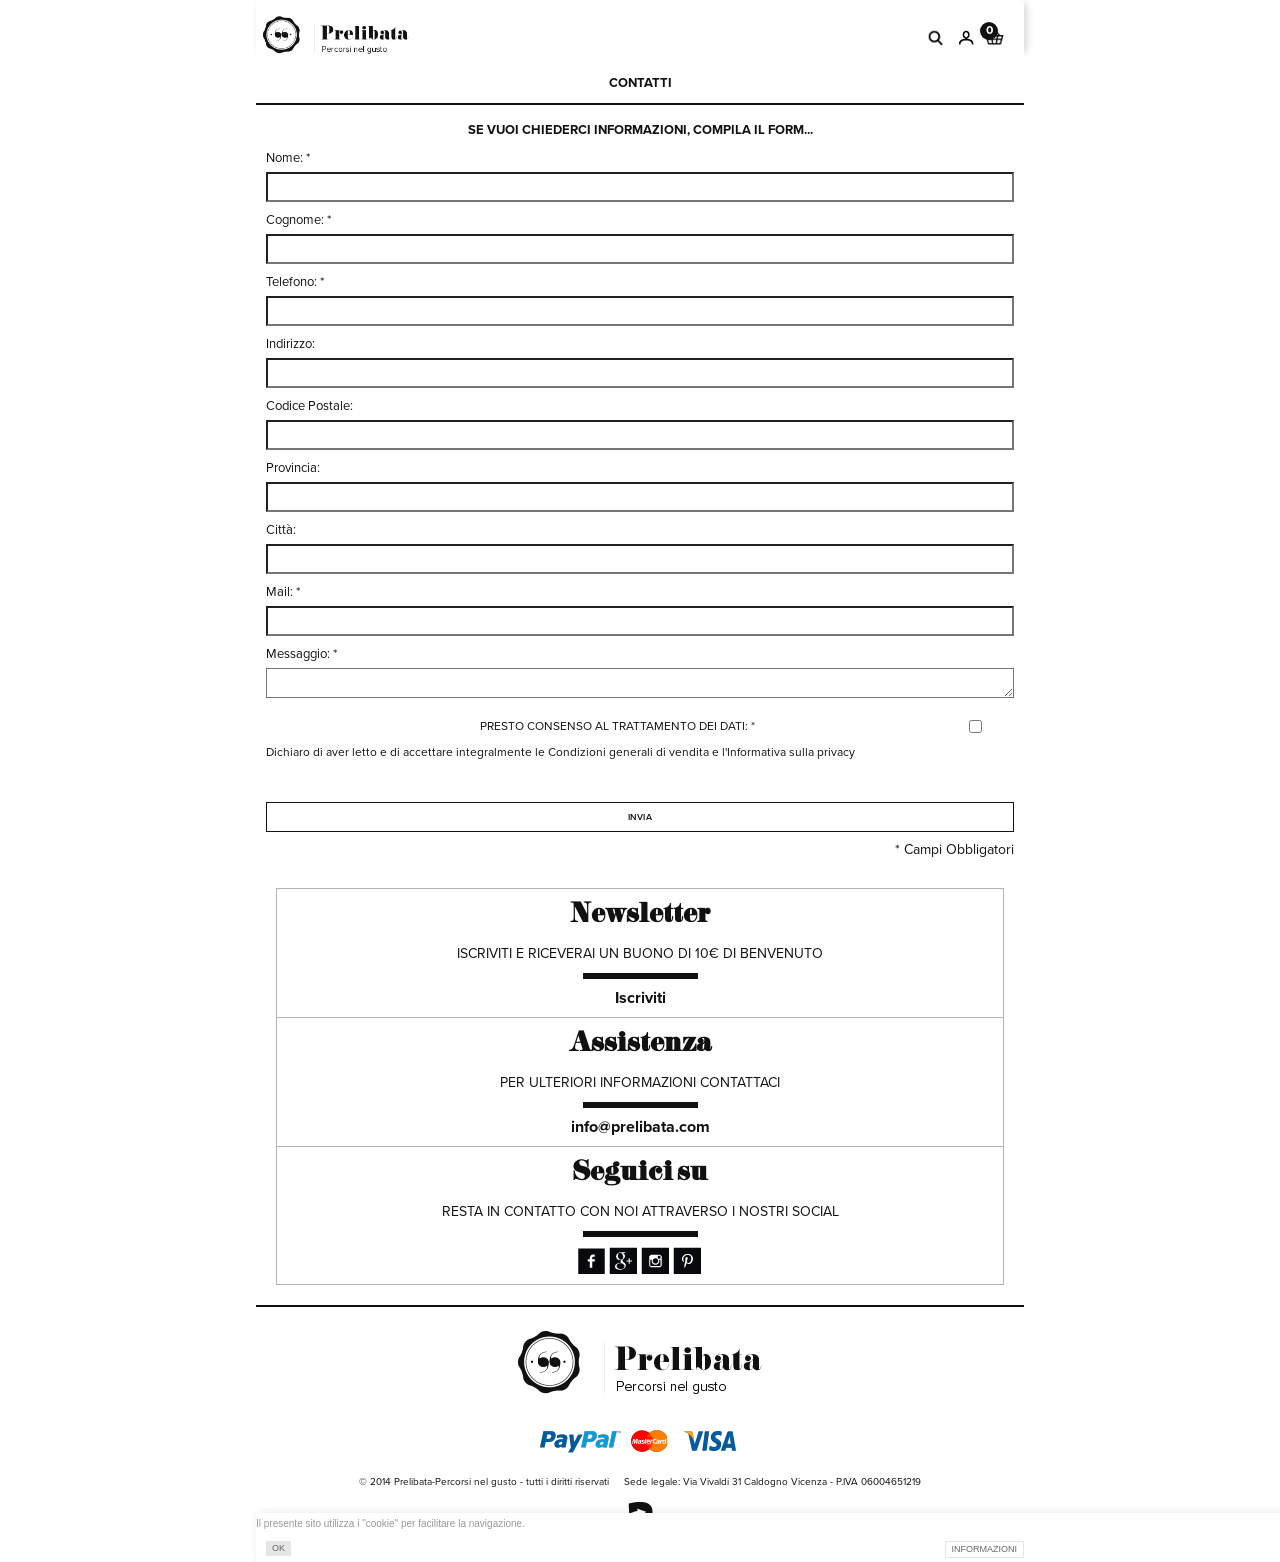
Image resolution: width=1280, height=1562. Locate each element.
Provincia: (293, 468)
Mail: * (283, 592)
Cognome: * (298, 220)
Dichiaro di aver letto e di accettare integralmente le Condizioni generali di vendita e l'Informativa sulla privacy (560, 752)
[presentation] (418, 829)
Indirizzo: (290, 344)
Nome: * (288, 158)
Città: (281, 530)
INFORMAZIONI (985, 1549)
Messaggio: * (301, 654)
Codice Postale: (309, 406)
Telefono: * (295, 282)
